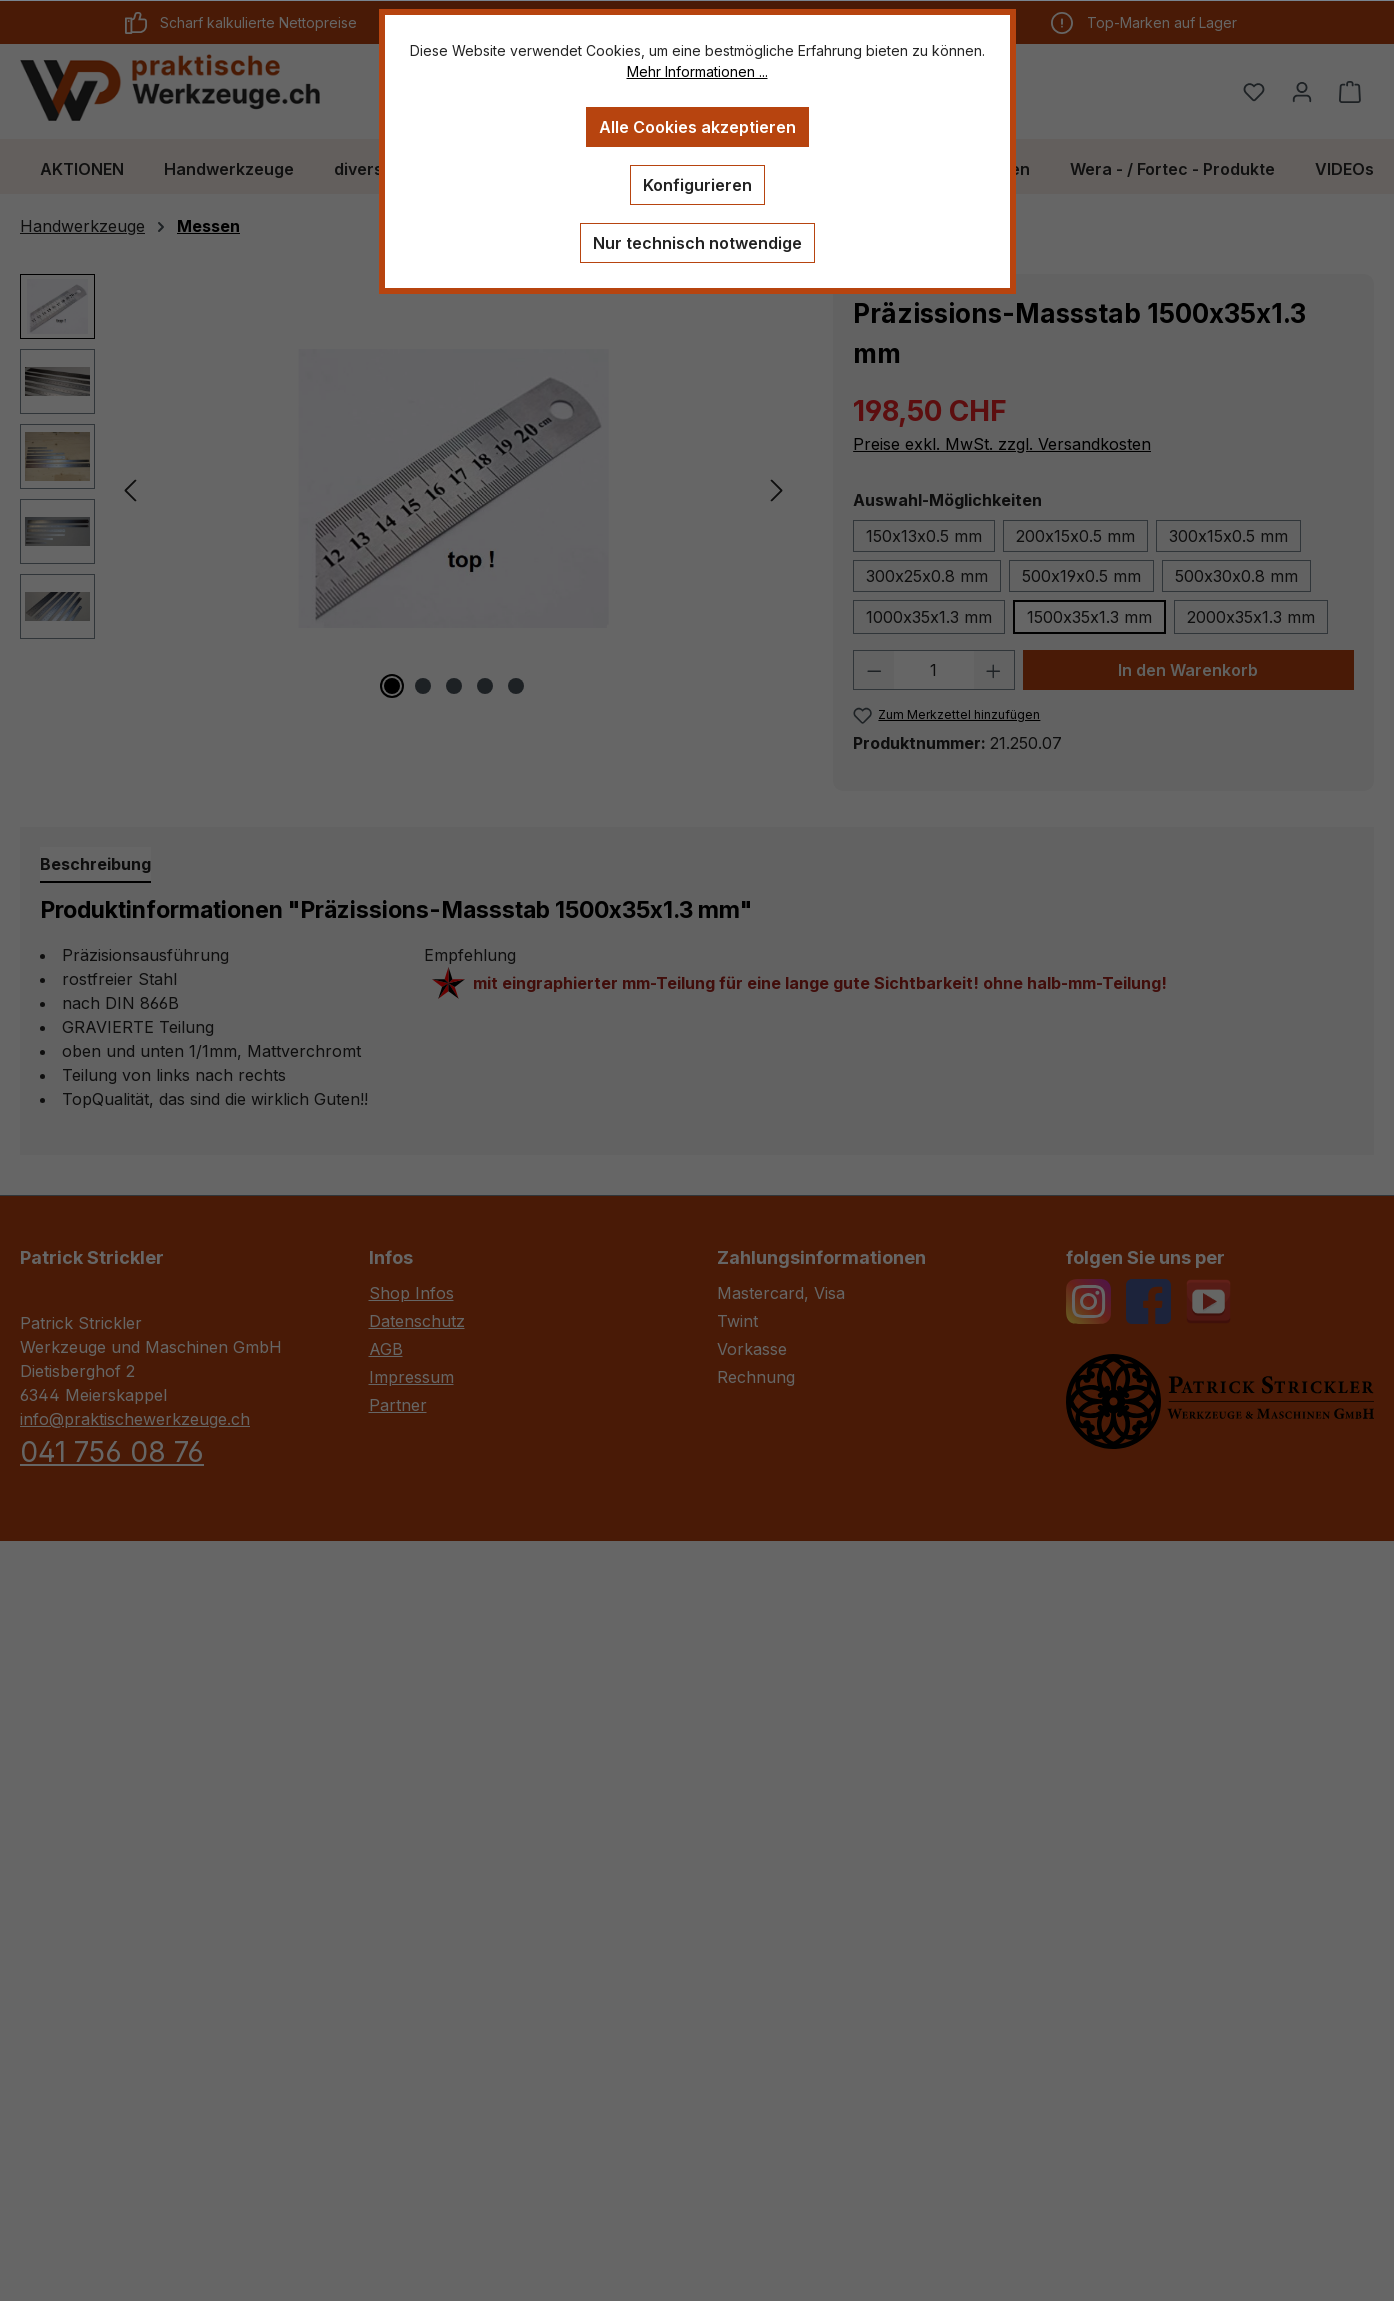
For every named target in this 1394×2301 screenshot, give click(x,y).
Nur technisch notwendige (697, 243)
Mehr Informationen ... (697, 71)
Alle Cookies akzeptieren (697, 127)
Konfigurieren (697, 185)
